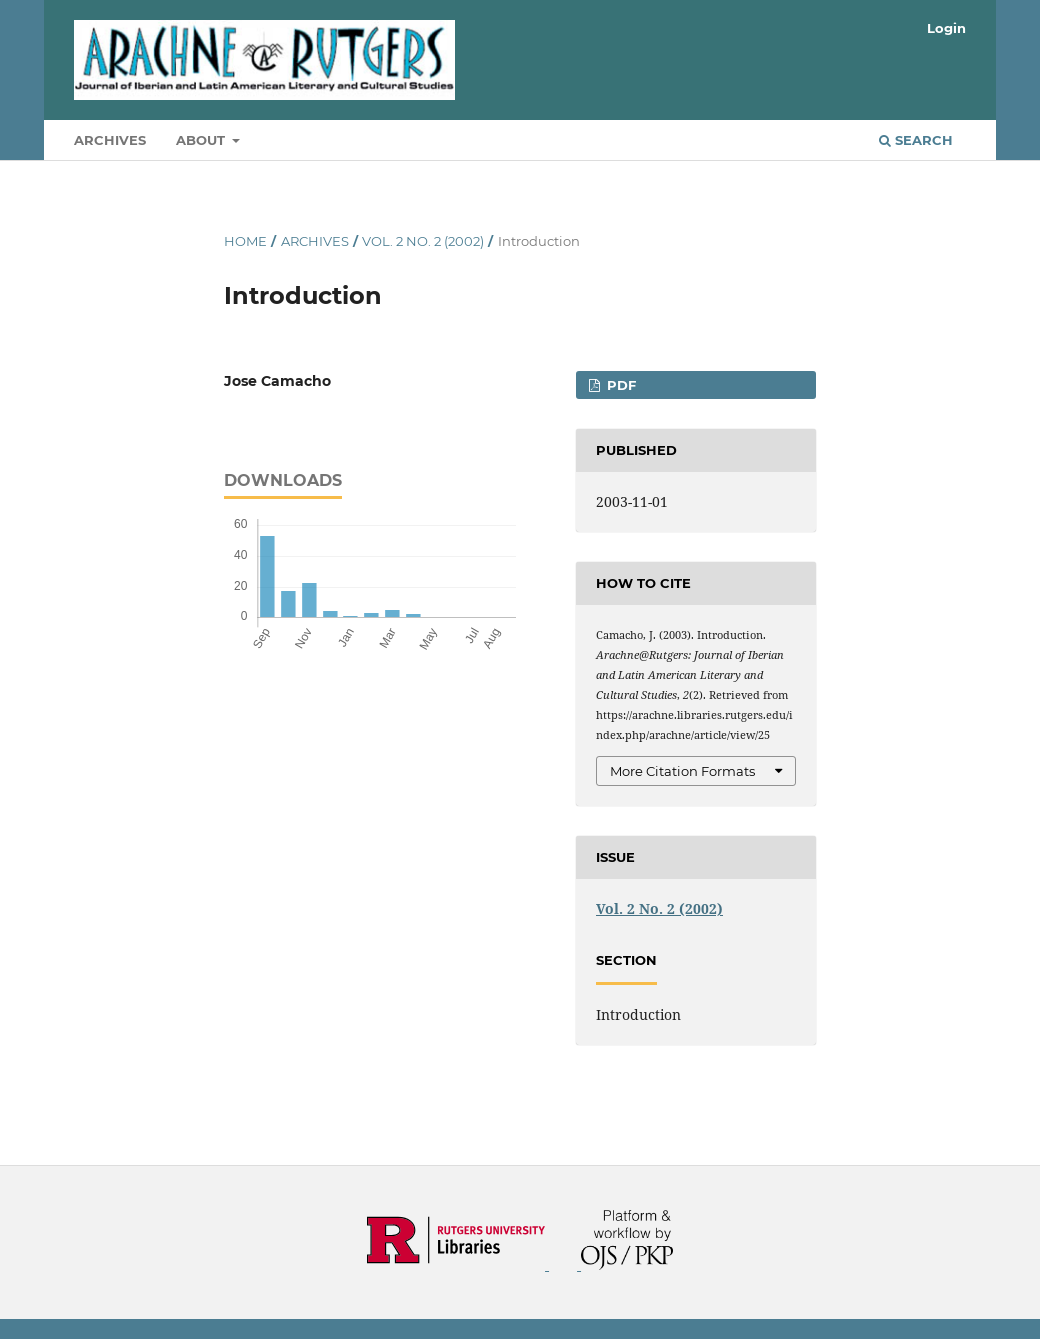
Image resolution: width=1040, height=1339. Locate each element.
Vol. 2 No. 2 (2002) (423, 241)
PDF (619, 385)
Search (916, 140)
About (202, 140)
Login (946, 28)
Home (245, 241)
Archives (110, 140)
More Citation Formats (682, 771)
